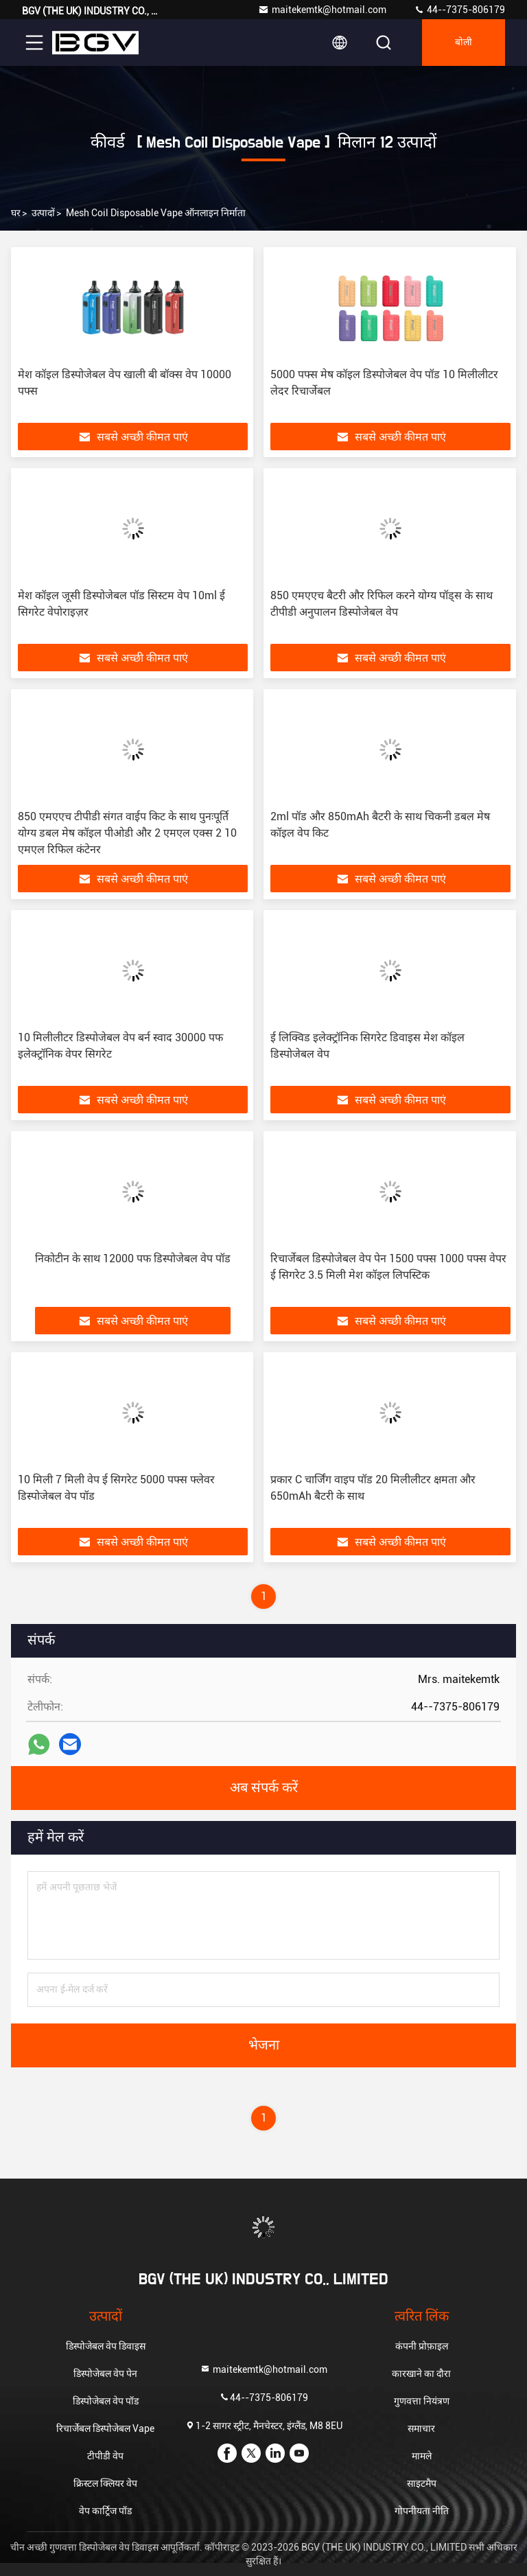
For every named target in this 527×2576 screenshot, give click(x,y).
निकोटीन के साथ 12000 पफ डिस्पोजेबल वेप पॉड (133, 1258)
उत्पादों (43, 212)
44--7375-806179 (459, 9)
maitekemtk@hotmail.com (322, 9)
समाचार (421, 2428)
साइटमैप (421, 2483)
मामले (422, 2455)
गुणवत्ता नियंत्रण (421, 2400)
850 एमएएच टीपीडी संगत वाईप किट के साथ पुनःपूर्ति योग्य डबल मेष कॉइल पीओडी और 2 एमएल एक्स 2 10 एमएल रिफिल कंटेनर (127, 833)
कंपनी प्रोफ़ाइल (421, 2346)
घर (16, 212)
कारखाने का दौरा (421, 2373)
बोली (463, 42)
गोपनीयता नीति (422, 2510)
